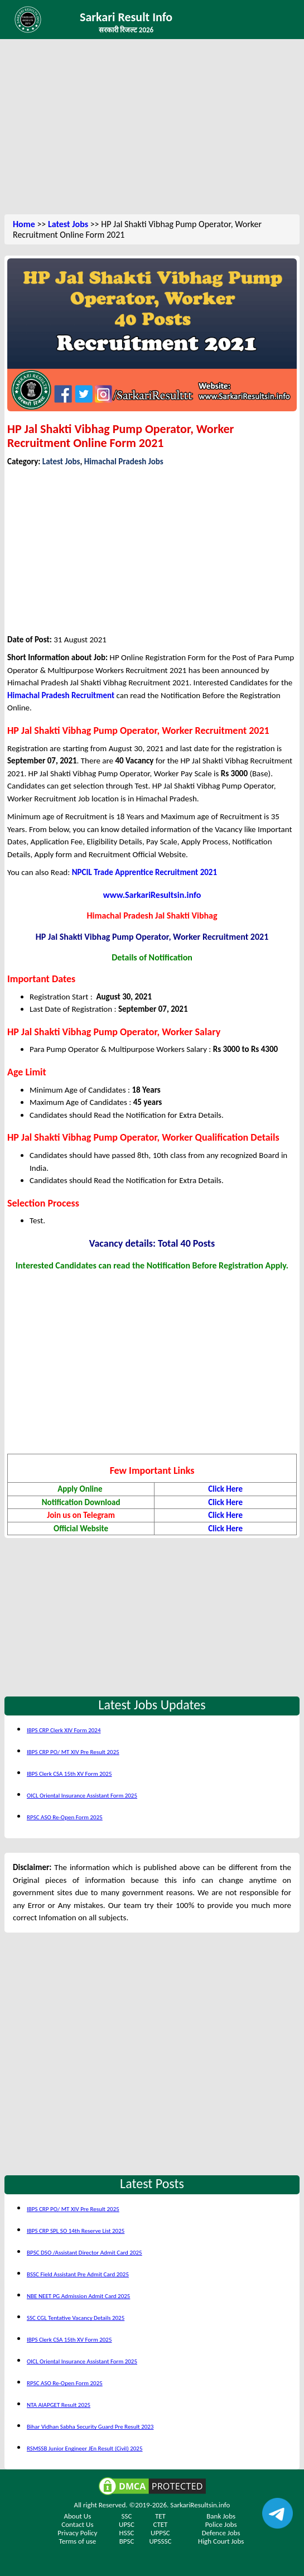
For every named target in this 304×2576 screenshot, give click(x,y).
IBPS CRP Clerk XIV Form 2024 (64, 1730)
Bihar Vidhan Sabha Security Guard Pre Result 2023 (90, 2426)
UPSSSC (160, 2541)
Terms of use (77, 2541)
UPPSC (160, 2533)
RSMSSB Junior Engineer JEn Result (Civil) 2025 (85, 2448)
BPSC (126, 2541)
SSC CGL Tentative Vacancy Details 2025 (75, 2318)
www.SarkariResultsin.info (152, 895)
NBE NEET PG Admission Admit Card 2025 (78, 2296)
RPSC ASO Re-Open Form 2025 (65, 1817)
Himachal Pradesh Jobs (123, 461)
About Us (77, 2516)
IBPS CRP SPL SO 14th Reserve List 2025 (75, 2230)
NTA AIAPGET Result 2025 (58, 2405)
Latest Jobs (68, 224)
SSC (127, 2516)
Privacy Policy (77, 2533)
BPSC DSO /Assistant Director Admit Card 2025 (84, 2252)
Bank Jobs (220, 2516)
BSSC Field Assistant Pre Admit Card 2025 (78, 2274)
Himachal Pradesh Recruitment (60, 695)
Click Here (225, 1489)
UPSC (126, 2524)
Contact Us (77, 2524)
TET (160, 2516)
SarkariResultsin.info (200, 2505)
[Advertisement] (152, 128)
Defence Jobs (221, 2533)
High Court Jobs (221, 2541)
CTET (160, 2524)
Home (24, 224)
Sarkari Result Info (126, 17)
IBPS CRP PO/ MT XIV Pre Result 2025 (73, 1752)
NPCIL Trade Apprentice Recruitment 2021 (144, 872)
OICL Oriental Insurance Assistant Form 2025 (82, 1795)
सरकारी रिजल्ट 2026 (126, 30)
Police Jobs (221, 2524)
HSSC (126, 2533)
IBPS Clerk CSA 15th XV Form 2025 (69, 1773)
